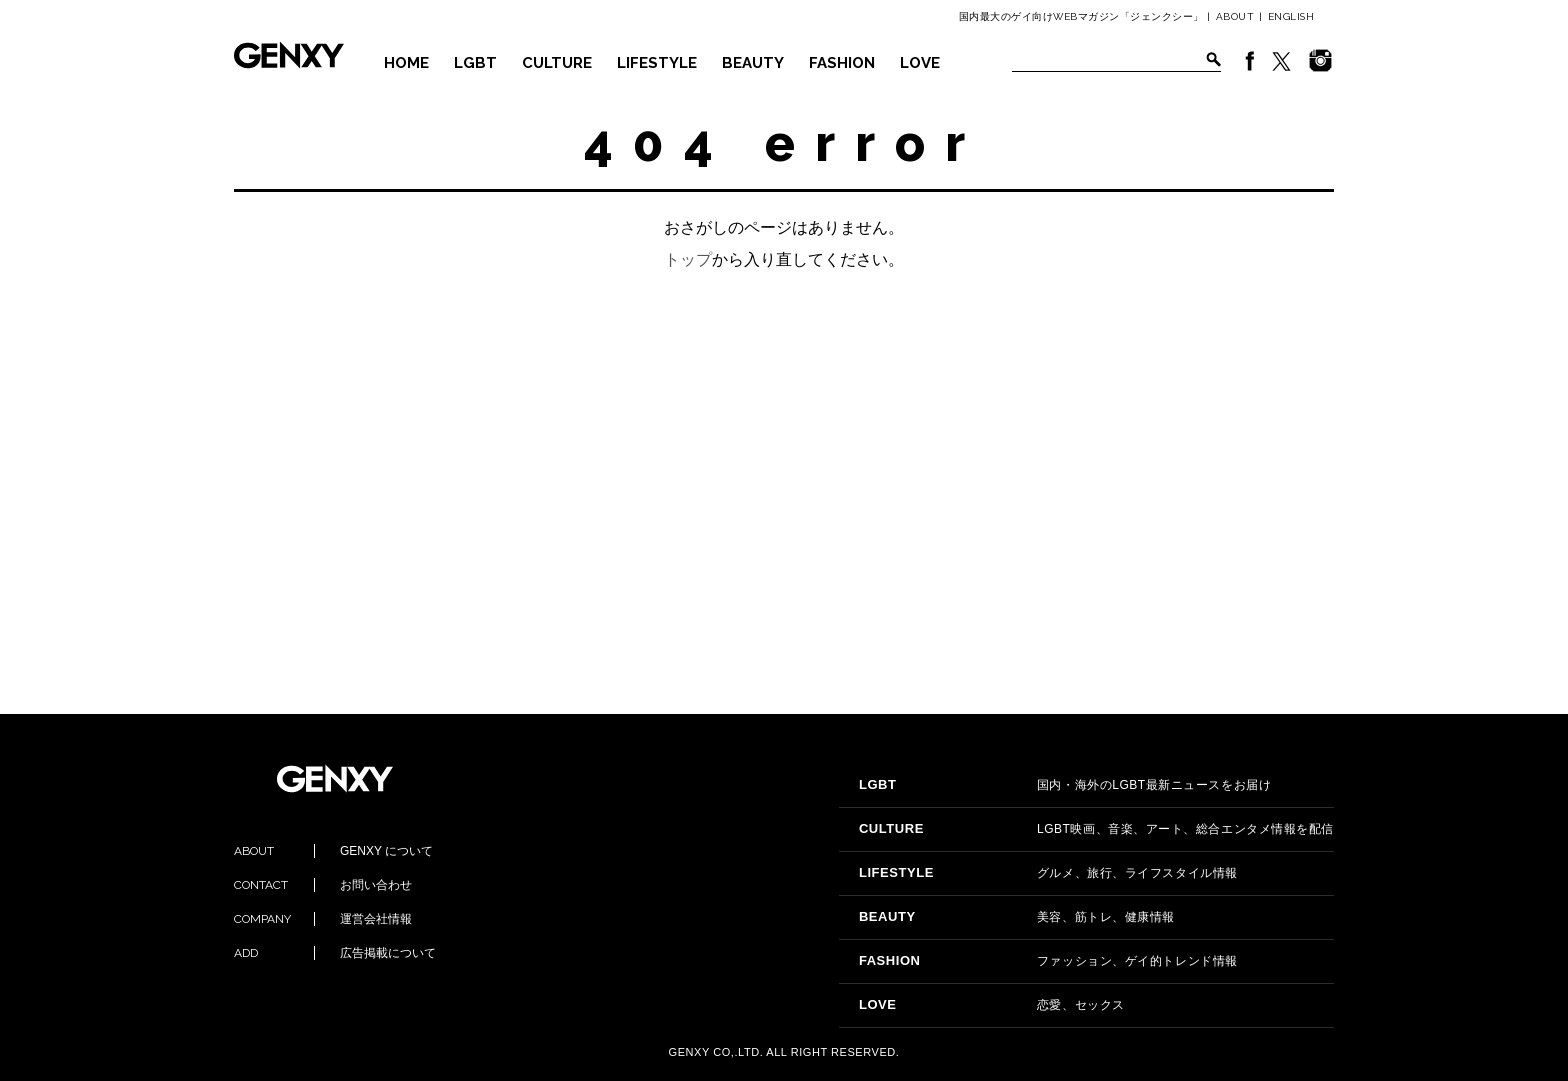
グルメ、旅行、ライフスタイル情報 (1048, 873)
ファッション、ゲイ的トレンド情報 (1048, 961)
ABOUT (1235, 16)
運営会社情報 (323, 919)
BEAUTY (753, 63)
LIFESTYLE (657, 63)
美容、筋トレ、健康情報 (1017, 917)
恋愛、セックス (992, 1005)
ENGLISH (1291, 16)
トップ (688, 259)
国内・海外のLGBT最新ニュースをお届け (1065, 785)
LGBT (475, 63)
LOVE (920, 63)
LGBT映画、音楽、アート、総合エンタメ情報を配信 (1096, 829)
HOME (406, 63)
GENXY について (333, 851)
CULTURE (557, 63)
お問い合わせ (323, 885)
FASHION (842, 63)
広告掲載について (335, 953)
